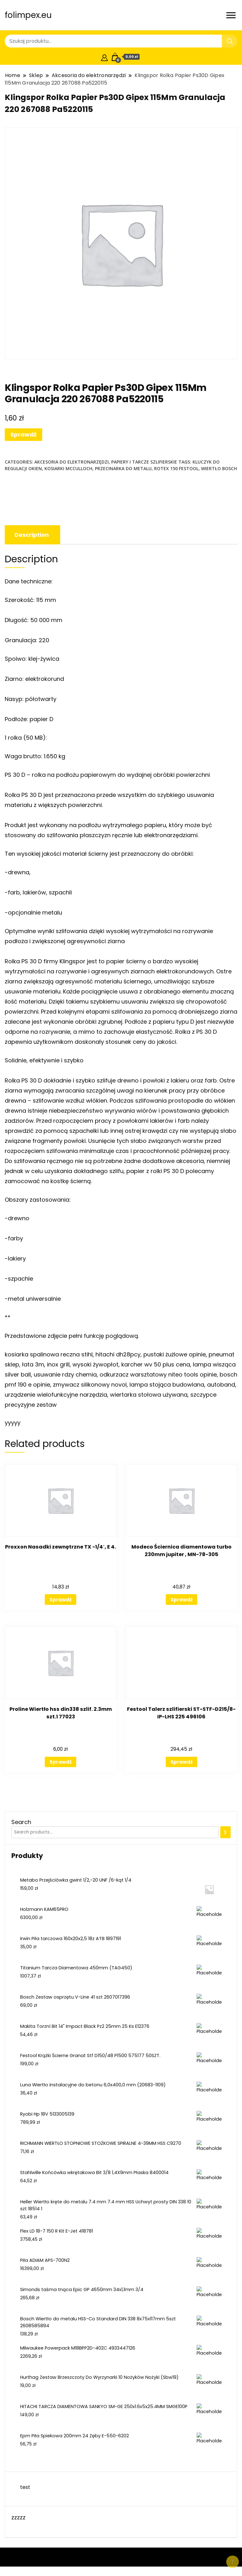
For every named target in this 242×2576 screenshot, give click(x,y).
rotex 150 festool (176, 468)
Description (31, 535)
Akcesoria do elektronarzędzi (71, 462)
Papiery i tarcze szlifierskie (144, 462)
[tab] (31, 534)
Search (21, 1822)
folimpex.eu (28, 15)
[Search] (225, 1832)
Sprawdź (23, 434)
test (25, 2487)
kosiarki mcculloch (68, 468)
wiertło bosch (219, 468)
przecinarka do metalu (123, 468)
